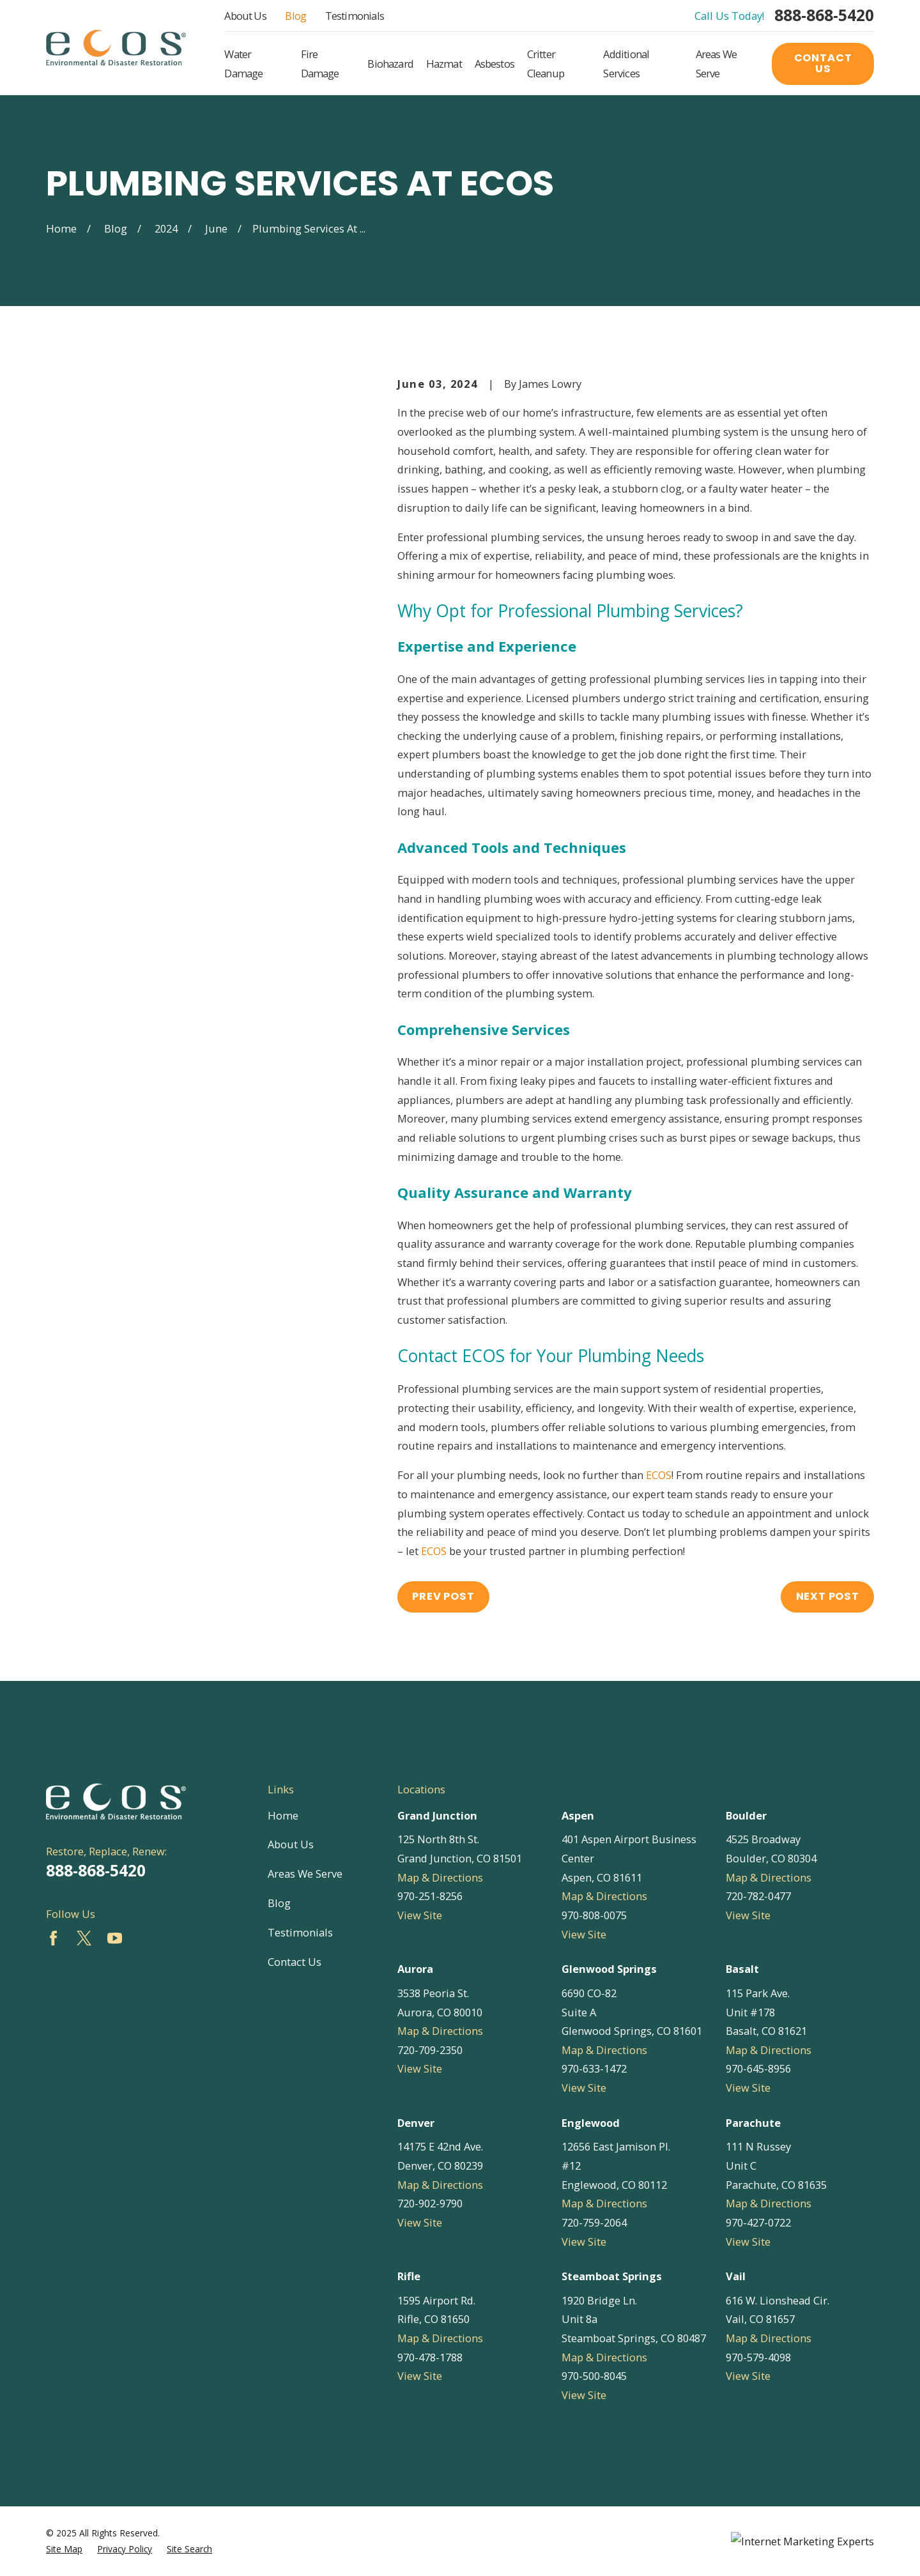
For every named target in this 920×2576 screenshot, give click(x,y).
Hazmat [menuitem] (444, 63)
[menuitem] (64, 2549)
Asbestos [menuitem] (494, 63)
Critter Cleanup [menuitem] (545, 63)
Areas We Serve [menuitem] (716, 63)
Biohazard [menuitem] (390, 63)
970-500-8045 (594, 2375)
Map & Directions (440, 1877)
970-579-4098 (758, 2357)
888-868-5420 (824, 16)
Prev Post (443, 1596)
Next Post (827, 1596)
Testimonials (354, 15)
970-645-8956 (758, 2068)
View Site (419, 1915)
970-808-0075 (594, 1915)
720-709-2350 (430, 2050)
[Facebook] (53, 1938)
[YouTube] (114, 1938)
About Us (245, 15)
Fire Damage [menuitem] (320, 63)
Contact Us (823, 62)
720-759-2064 (594, 2222)
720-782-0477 (758, 1896)
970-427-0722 (758, 2222)
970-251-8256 (430, 1896)
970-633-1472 (594, 2068)
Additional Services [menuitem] (626, 63)
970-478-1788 (430, 2357)
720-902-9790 (430, 2203)
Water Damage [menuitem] (243, 63)
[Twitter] (84, 1938)
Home (283, 1815)
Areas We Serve (305, 1873)
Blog (295, 15)
